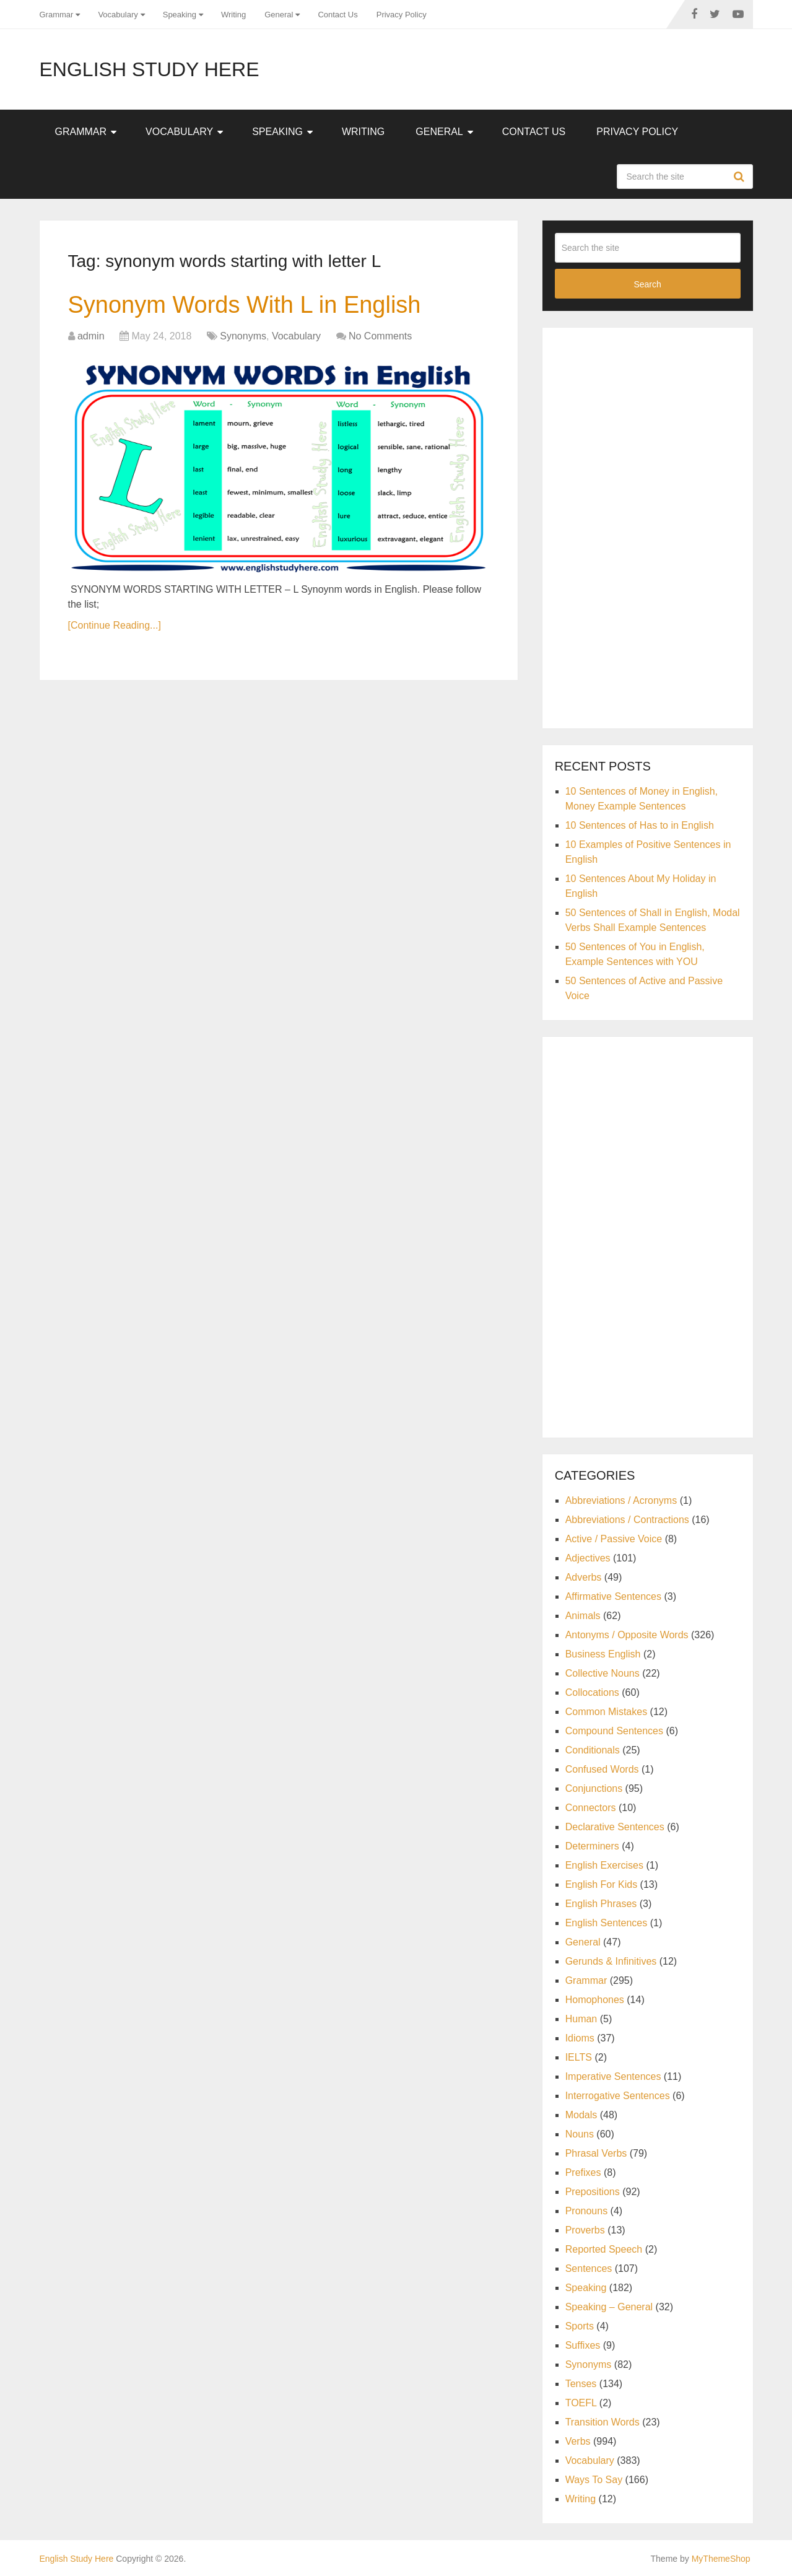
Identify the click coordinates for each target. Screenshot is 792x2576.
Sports (579, 2326)
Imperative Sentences (613, 2076)
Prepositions (592, 2191)
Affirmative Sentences (613, 1596)
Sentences (588, 2268)
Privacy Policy (401, 14)
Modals (581, 2115)
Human (581, 2019)
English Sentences (606, 1923)
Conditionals (592, 1750)
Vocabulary (117, 14)
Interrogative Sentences (617, 2095)
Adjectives (588, 1558)
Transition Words (602, 2422)
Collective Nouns (602, 1673)
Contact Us (337, 14)
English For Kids (601, 1884)
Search (740, 176)
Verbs (578, 2441)
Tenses (581, 2383)
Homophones (594, 1999)
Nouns (579, 2134)
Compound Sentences (614, 1731)
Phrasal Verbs (596, 2153)
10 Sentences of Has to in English (639, 825)
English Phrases (601, 1903)
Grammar (57, 14)
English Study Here (149, 69)
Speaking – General (609, 2307)
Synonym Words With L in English (244, 305)
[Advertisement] (648, 526)
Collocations (592, 1692)
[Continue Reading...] (114, 625)
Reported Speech (604, 2249)
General (278, 14)
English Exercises (604, 1865)
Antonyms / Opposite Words (627, 1635)
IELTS (578, 2057)
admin (91, 336)
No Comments (380, 336)
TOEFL (581, 2403)
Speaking (179, 14)
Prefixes (583, 2172)
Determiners (592, 1846)
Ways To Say (593, 2479)
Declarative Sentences (614, 1827)
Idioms (579, 2038)
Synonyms (243, 336)
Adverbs (583, 1577)
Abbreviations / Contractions (627, 1519)
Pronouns (586, 2211)
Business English (603, 1654)
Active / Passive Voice (614, 1539)
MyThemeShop (721, 2559)
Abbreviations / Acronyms (621, 1500)
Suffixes (583, 2345)
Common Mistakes (606, 1711)
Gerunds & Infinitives (611, 1961)
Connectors (590, 1807)
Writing (233, 14)
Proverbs (585, 2230)
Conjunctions (594, 1788)
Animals (583, 1615)
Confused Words (602, 1769)
